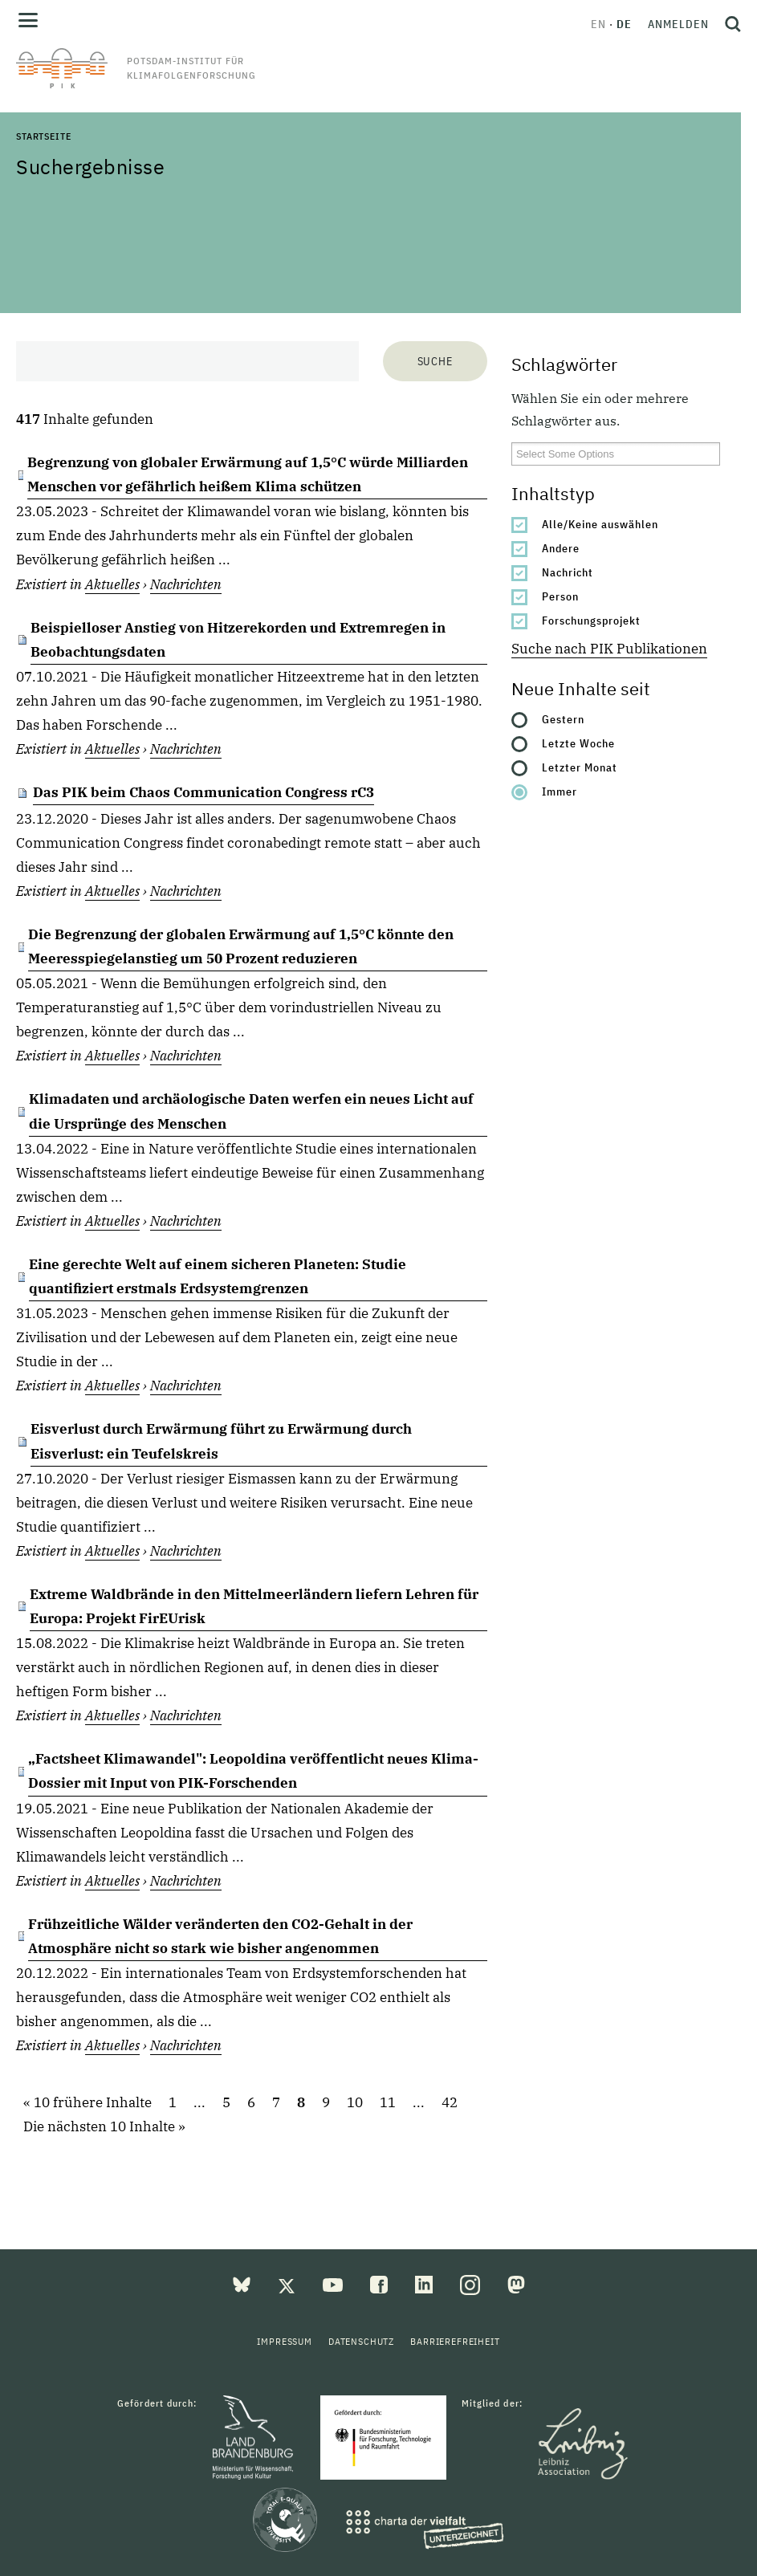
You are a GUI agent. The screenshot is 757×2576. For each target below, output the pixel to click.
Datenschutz (361, 2341)
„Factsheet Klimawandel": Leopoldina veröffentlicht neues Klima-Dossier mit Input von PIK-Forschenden (253, 1771)
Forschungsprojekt (591, 620)
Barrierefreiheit (454, 2341)
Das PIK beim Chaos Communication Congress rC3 (203, 792)
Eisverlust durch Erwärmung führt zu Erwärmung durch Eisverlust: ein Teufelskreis (221, 1441)
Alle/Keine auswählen (600, 524)
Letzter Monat (579, 767)
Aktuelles (112, 584)
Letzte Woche (578, 743)
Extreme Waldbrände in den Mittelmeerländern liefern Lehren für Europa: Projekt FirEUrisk (254, 1606)
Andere (561, 548)
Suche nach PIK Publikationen (609, 648)
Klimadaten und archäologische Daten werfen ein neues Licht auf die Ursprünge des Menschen (251, 1111)
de (624, 24)
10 (355, 2102)
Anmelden (678, 24)
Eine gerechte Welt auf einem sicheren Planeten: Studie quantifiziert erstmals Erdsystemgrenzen (217, 1276)
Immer (559, 791)
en (598, 24)
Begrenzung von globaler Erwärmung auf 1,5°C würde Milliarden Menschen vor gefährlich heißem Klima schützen (247, 474)
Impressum (284, 2341)
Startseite (43, 136)
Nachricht (567, 572)
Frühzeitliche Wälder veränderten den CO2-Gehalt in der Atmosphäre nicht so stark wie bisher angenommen (220, 1936)
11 (388, 2102)
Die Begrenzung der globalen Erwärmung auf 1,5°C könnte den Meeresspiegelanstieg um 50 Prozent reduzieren (241, 946)
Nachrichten (186, 584)
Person (560, 596)
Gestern (563, 719)
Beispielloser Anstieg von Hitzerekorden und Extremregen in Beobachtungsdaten (238, 640)
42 (450, 2102)
